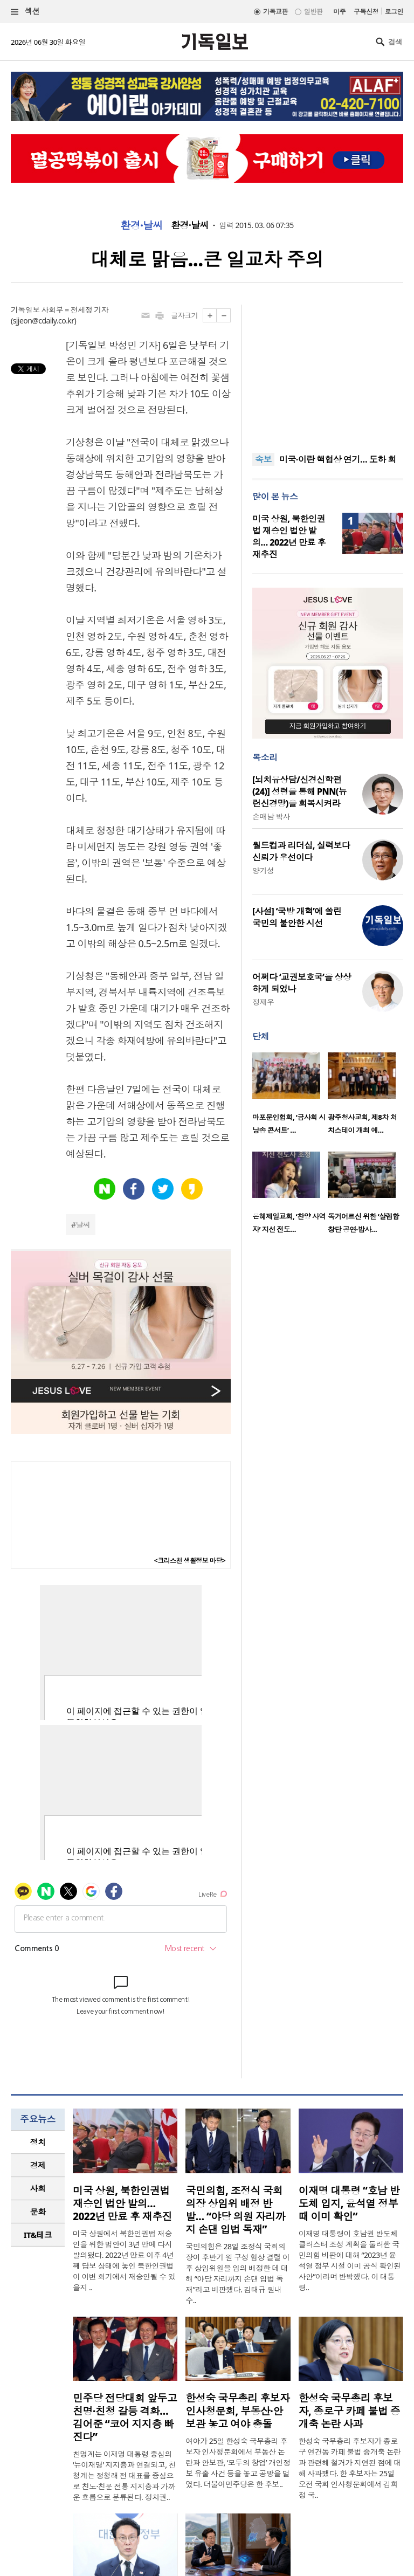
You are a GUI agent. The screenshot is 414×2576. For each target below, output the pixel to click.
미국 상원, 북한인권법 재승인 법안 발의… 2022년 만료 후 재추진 (289, 536)
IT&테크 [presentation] (38, 2234)
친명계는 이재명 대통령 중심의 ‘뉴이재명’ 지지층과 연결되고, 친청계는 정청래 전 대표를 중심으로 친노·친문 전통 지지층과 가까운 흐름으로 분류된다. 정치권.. (124, 2475)
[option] (290, 1096)
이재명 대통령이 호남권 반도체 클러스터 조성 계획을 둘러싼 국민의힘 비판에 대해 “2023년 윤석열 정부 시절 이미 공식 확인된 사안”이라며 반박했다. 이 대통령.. (350, 2260)
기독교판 (275, 11)
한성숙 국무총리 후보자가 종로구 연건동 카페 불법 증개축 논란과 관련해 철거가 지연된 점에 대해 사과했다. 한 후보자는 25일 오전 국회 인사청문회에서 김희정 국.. (350, 2468)
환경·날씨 (141, 225)
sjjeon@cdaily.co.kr (43, 320)
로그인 (394, 11)
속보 (263, 459)
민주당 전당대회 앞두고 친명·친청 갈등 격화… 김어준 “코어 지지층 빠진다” (125, 2417)
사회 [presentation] (38, 2188)
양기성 (263, 870)
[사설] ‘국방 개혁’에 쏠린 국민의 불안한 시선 (296, 917)
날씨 (82, 1225)
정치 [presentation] (38, 2142)
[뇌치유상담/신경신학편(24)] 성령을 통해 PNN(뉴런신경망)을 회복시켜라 (299, 791)
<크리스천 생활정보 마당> (189, 1560)
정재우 (263, 1002)
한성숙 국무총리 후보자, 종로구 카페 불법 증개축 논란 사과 (350, 2411)
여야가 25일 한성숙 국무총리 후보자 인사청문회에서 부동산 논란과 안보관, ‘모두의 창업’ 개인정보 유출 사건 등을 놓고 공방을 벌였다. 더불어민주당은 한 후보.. (237, 2462)
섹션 (25, 11)
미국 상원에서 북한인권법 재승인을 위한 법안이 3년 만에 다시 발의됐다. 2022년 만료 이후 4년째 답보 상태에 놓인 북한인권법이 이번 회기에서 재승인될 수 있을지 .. (124, 2260)
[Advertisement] (327, 372)
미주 (339, 11)
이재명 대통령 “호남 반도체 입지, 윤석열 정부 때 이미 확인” (349, 2203)
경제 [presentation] (38, 2165)
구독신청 (366, 11)
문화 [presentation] (38, 2211)
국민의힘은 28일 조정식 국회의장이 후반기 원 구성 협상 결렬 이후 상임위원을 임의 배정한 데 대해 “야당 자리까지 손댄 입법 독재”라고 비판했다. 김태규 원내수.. (237, 2273)
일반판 (313, 11)
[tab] (38, 2142)
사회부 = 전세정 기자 (75, 310)
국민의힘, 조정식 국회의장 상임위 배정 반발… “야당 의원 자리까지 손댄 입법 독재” (235, 2210)
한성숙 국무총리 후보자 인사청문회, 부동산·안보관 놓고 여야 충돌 (237, 2411)
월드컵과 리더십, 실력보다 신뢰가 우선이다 (301, 851)
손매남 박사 (271, 816)
